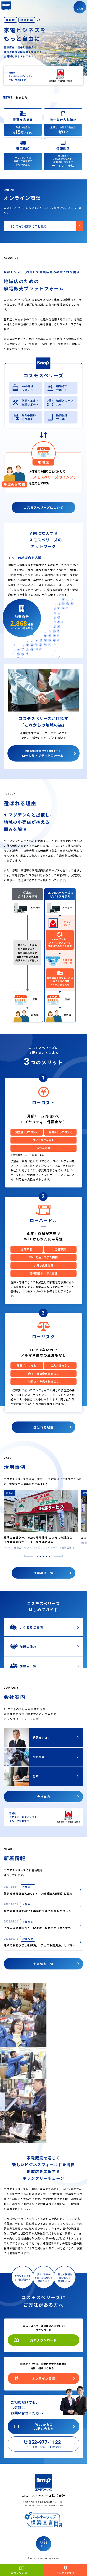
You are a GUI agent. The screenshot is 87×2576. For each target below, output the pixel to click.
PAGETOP (43, 2544)
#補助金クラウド (21, 1558)
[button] (28, 1566)
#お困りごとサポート (46, 1558)
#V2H (7, 1558)
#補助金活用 (67, 1558)
